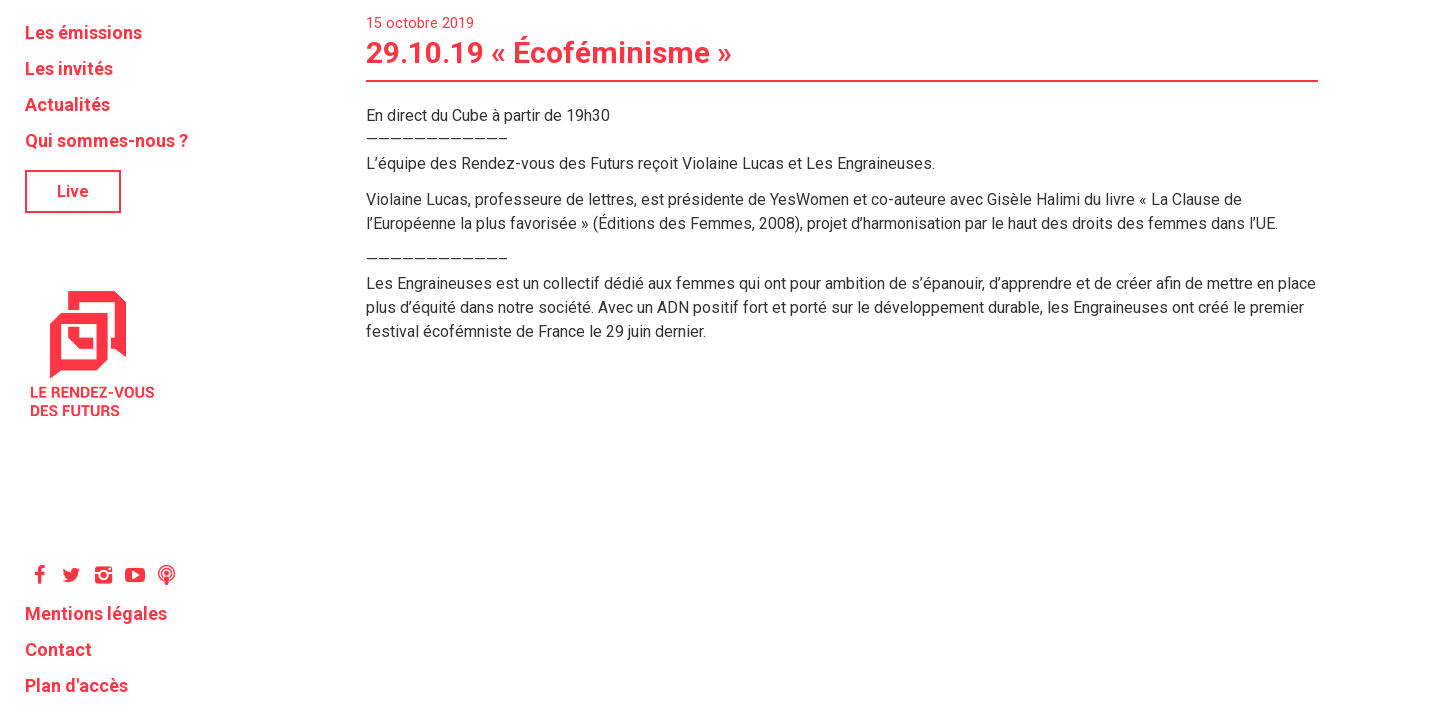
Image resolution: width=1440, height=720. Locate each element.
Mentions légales (96, 613)
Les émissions (83, 32)
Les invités (69, 68)
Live (73, 191)
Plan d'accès (76, 685)
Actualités (67, 104)
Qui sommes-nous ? (106, 140)
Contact (58, 649)
